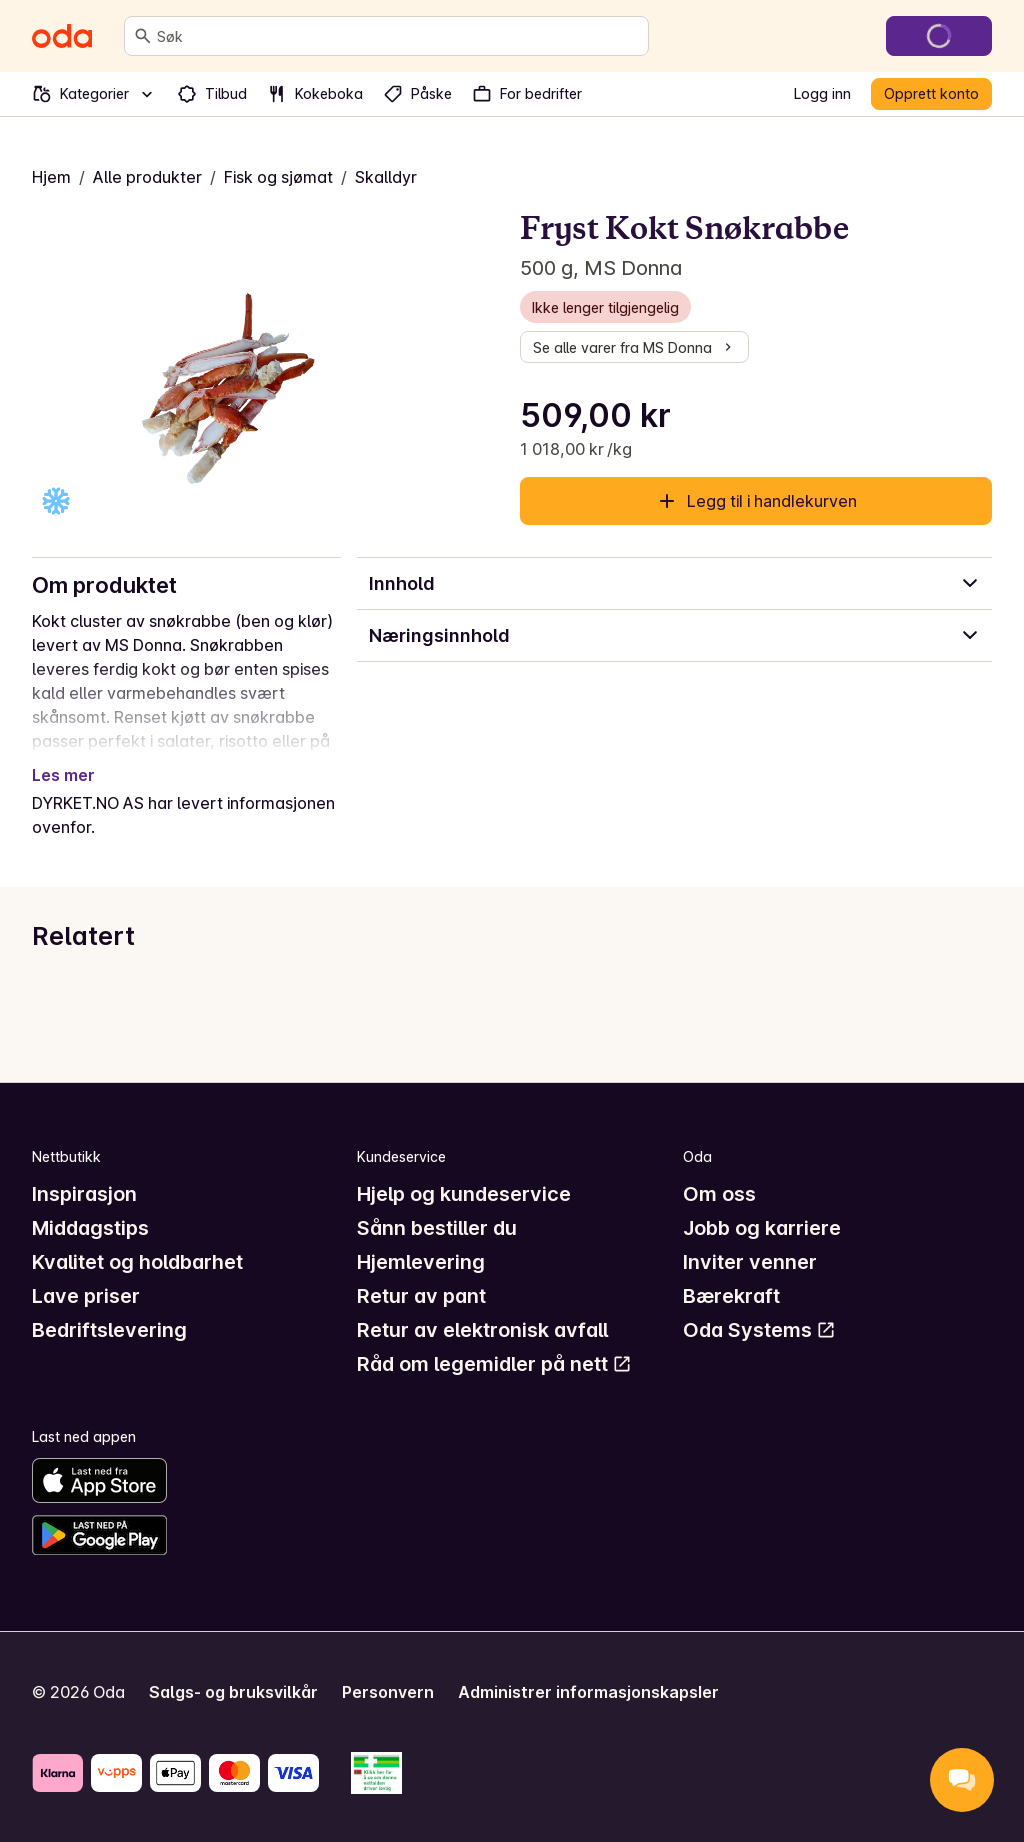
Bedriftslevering (109, 1330)
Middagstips (90, 1228)
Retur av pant (421, 1296)
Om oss (719, 1194)
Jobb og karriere (762, 1228)
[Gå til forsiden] (62, 36)
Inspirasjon (84, 1194)
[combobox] (398, 36)
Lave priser (86, 1296)
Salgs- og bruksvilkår (233, 1692)
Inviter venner (750, 1262)
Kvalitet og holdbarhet (137, 1262)
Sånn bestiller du (437, 1228)
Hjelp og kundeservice (464, 1194)
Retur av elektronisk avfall (482, 1330)
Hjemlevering (421, 1262)
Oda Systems (759, 1330)
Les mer (63, 775)
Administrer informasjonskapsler (588, 1692)
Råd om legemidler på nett (494, 1364)
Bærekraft (731, 1296)
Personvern (388, 1692)
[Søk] (143, 36)
